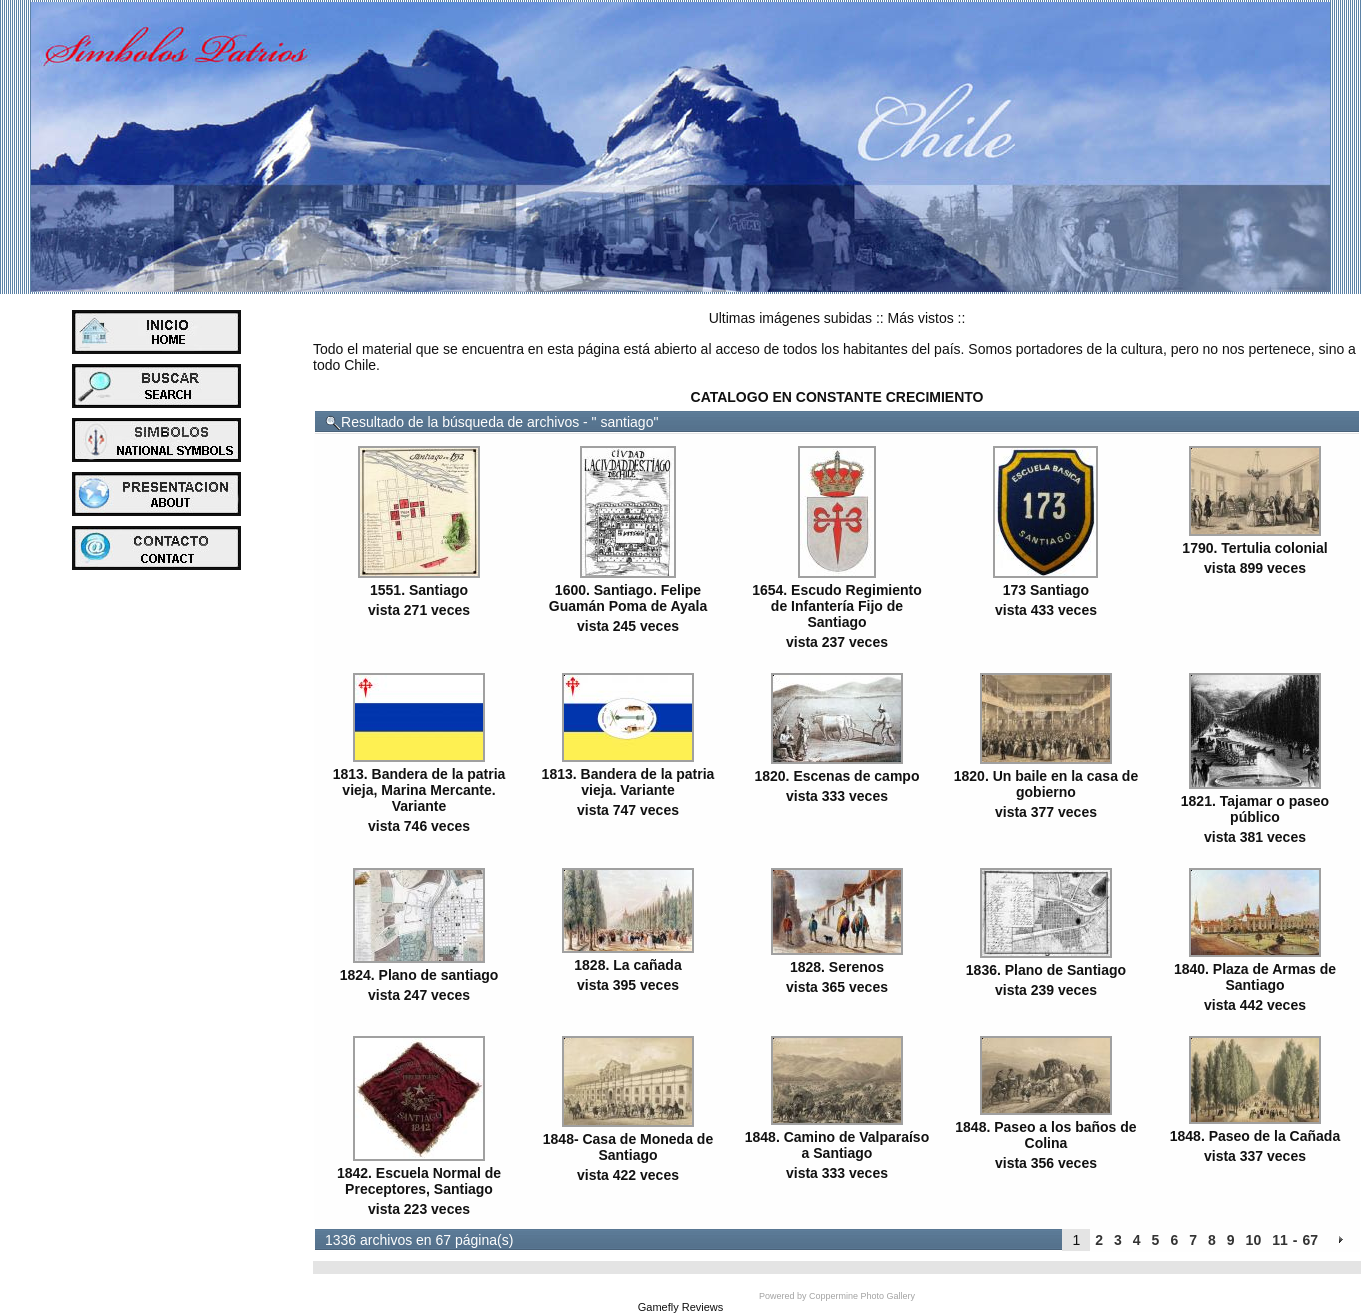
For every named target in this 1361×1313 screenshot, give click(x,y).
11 (1280, 1240)
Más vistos (921, 318)
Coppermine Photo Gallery (862, 1296)
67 (1310, 1240)
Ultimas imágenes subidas (790, 318)
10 (1254, 1240)
